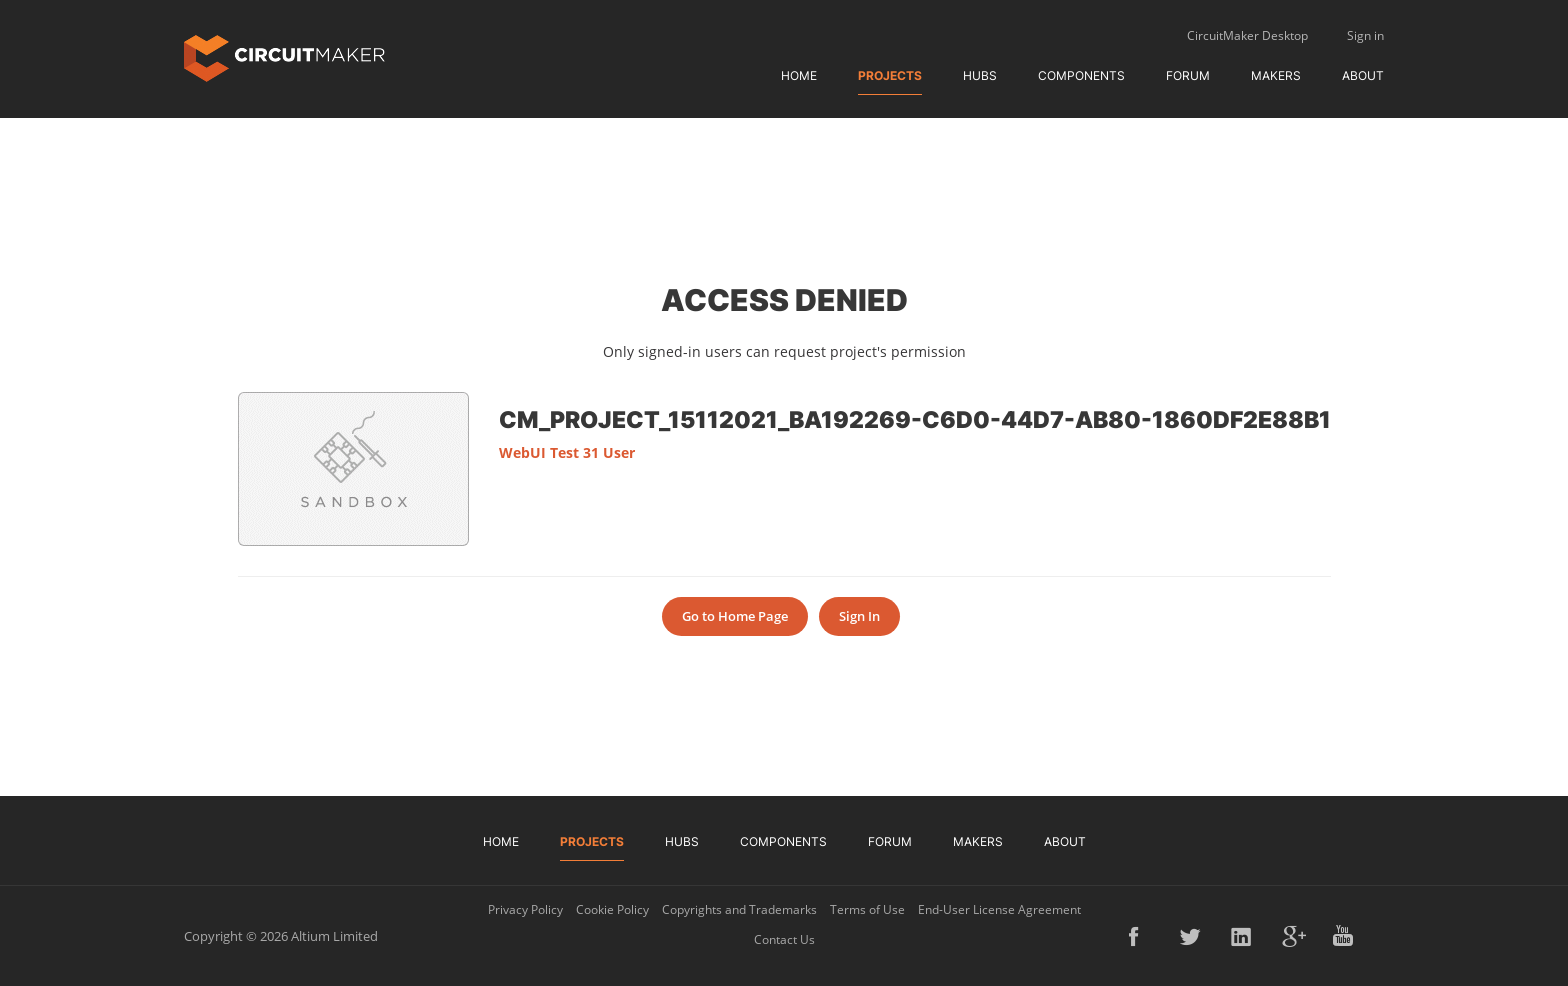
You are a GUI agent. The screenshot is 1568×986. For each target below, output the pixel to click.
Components (1081, 75)
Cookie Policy (612, 909)
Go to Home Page (735, 616)
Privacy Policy (525, 909)
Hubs (980, 75)
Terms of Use (867, 909)
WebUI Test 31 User (567, 452)
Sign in (1365, 35)
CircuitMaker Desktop (1247, 35)
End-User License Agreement (999, 909)
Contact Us (784, 939)
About (1363, 75)
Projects (890, 75)
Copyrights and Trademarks (739, 909)
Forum (1188, 75)
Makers (1276, 75)
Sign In (859, 616)
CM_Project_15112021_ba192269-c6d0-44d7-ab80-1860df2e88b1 (915, 419)
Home (799, 75)
